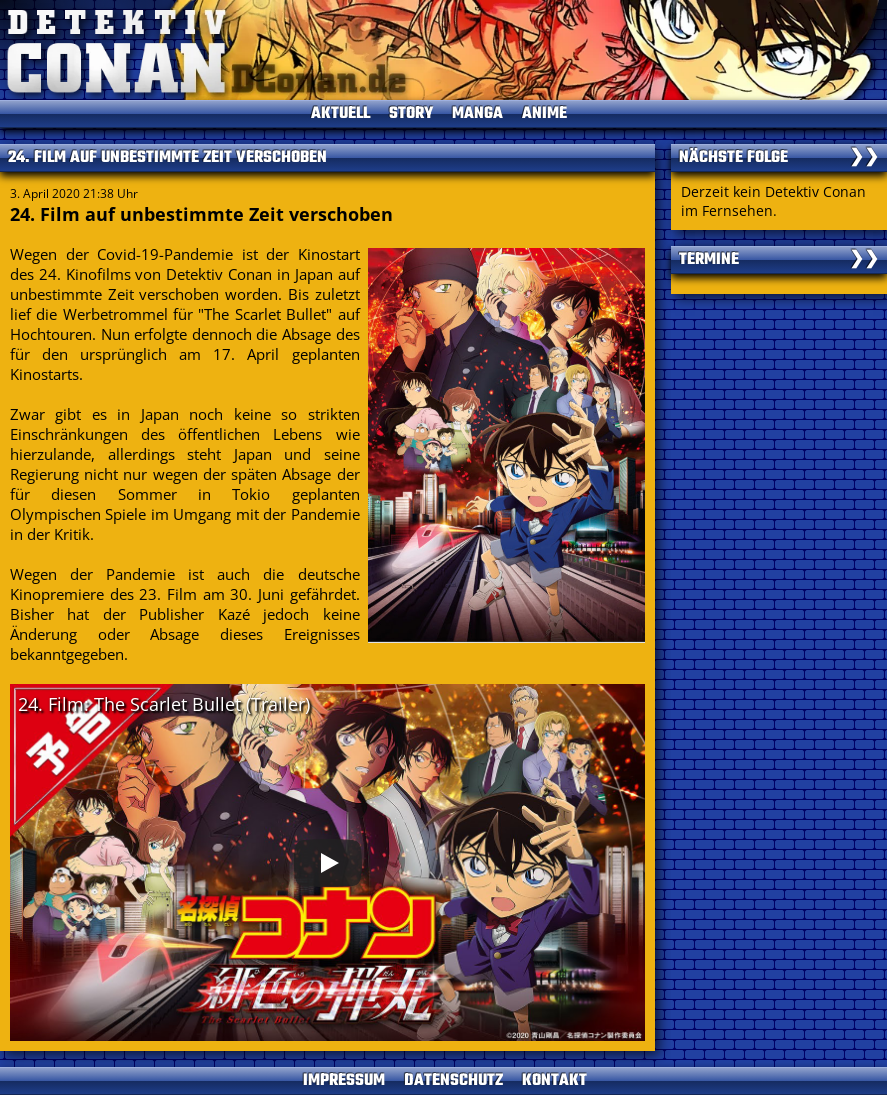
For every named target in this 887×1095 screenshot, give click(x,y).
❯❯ (864, 158)
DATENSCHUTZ (453, 1081)
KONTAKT (554, 1081)
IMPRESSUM (344, 1081)
